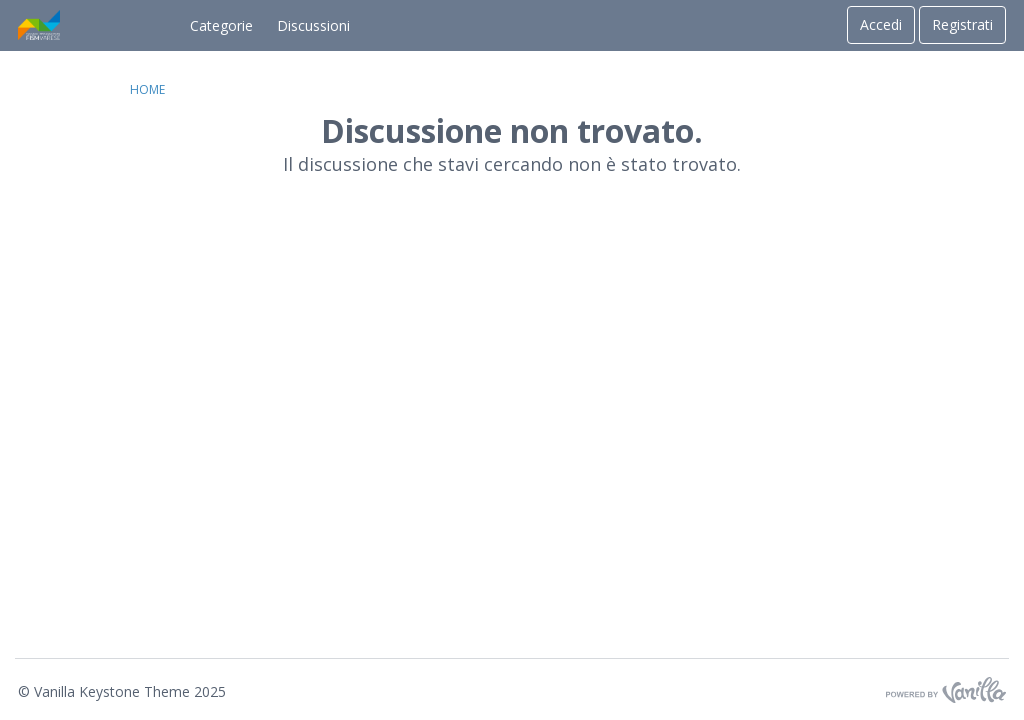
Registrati (962, 24)
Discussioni (313, 25)
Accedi (881, 24)
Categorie (221, 25)
